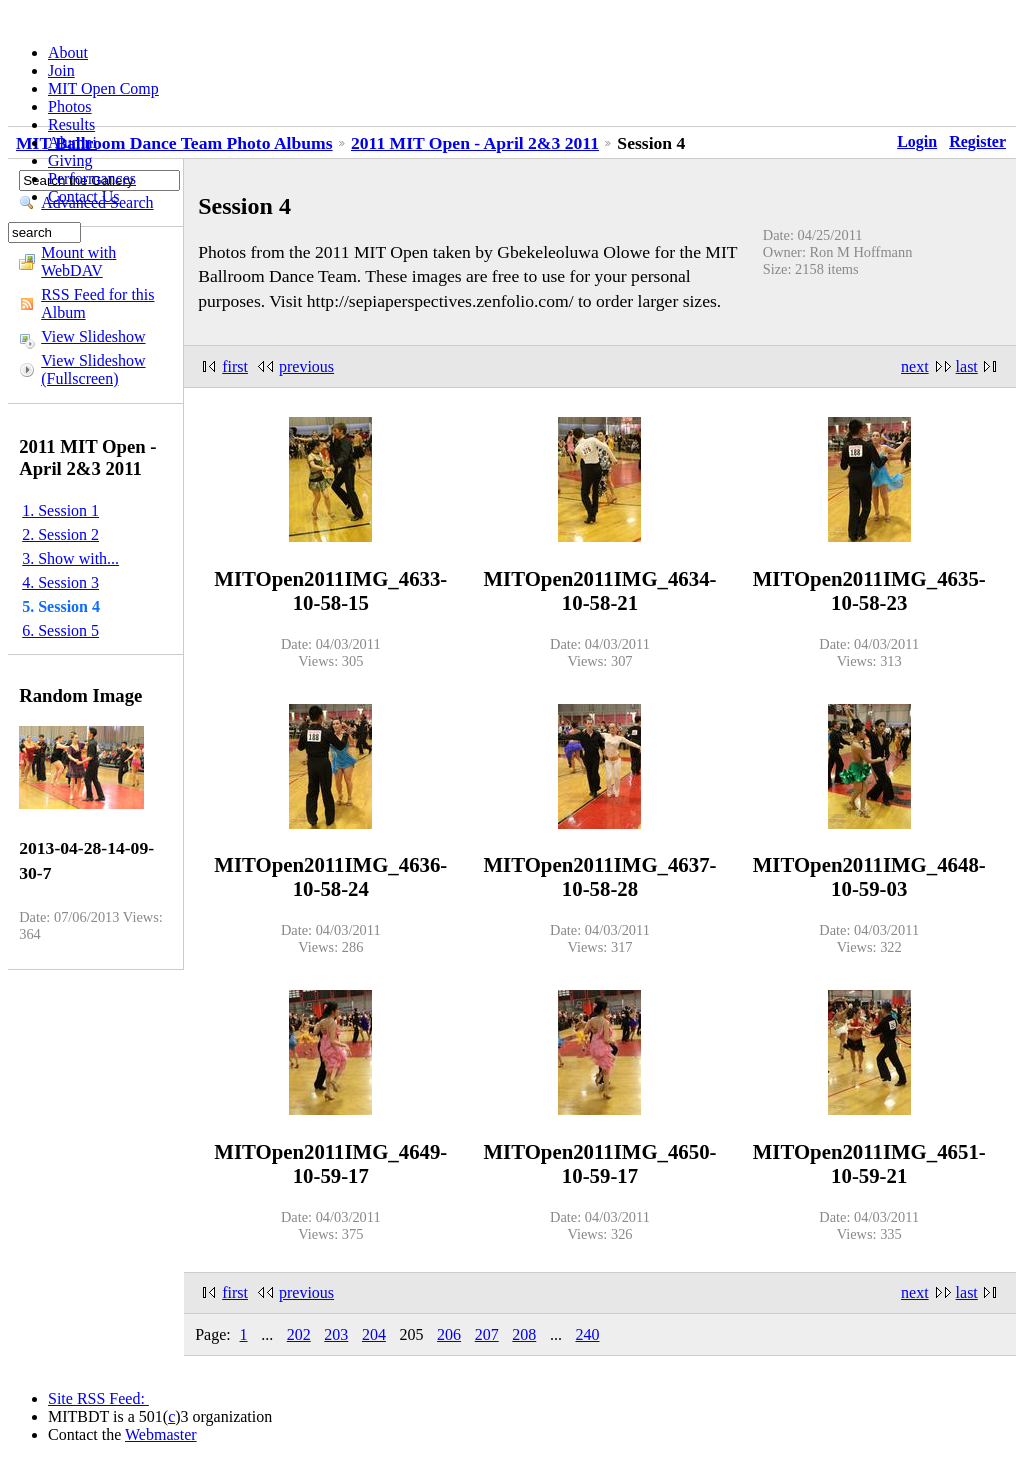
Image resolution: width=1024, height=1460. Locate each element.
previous (306, 366)
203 (336, 1334)
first (235, 366)
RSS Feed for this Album (97, 303)
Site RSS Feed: (98, 1398)
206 (449, 1334)
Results (71, 124)
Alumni (72, 142)
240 (587, 1334)
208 (524, 1334)
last (967, 366)
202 (299, 1334)
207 (487, 1334)
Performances (92, 178)
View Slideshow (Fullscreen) (93, 369)
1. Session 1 (60, 510)
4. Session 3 (60, 582)
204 (374, 1334)
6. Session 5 (60, 630)
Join (61, 70)
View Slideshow (93, 336)
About (68, 52)
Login (917, 141)
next (915, 366)
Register (977, 141)
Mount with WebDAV (78, 261)
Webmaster (161, 1434)
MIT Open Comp (103, 88)
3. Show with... (70, 558)
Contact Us (84, 196)
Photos (70, 106)
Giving (70, 160)
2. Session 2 (60, 534)
